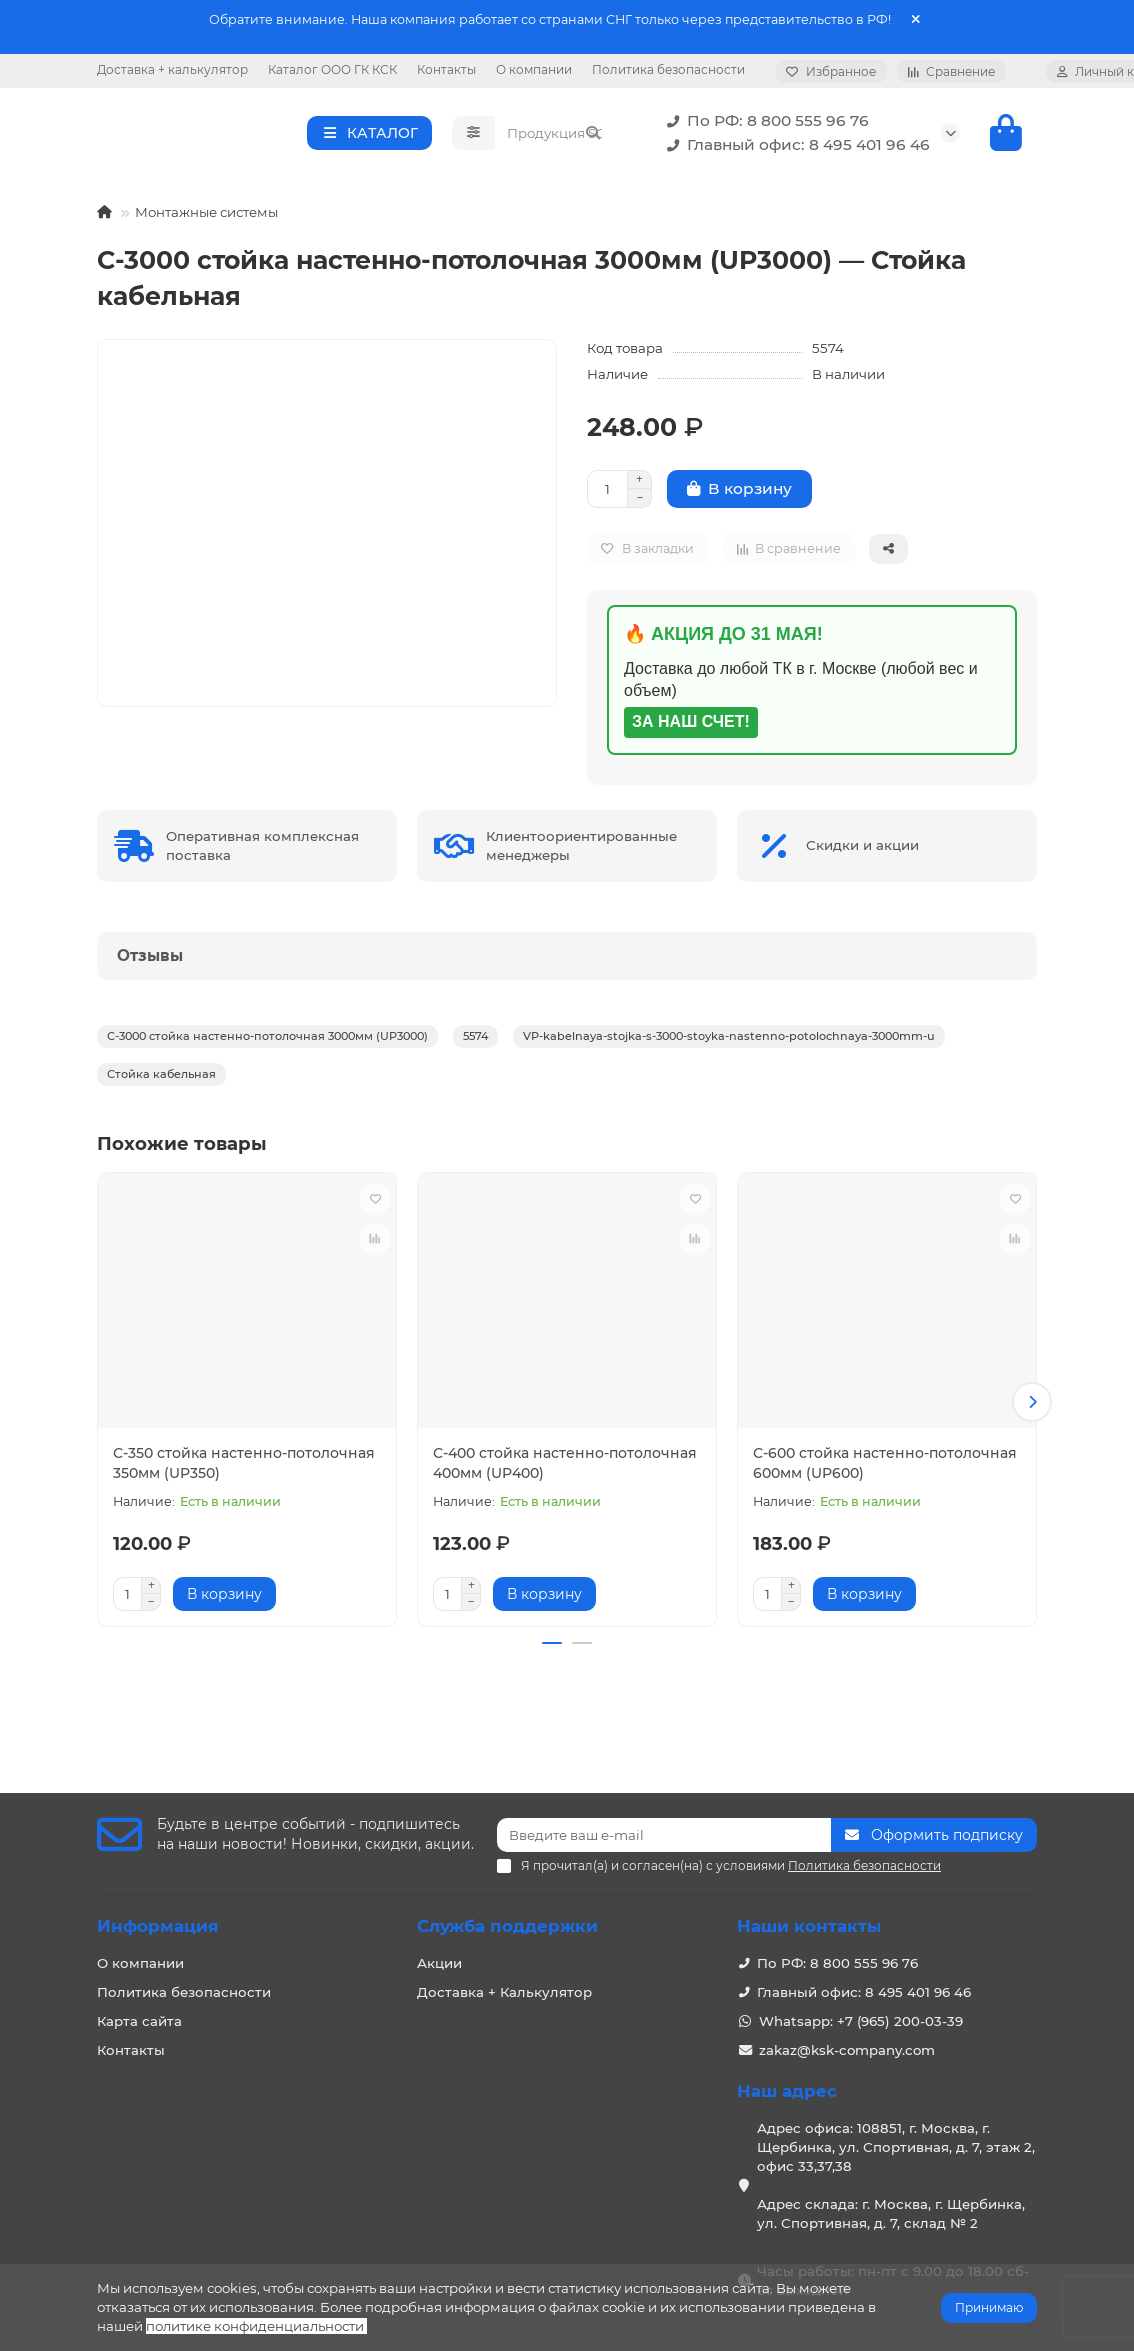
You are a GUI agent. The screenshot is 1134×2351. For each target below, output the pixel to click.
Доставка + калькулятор (172, 69)
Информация (158, 1927)
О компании (534, 69)
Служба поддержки (507, 1927)
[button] (1032, 1497)
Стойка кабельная (161, 1172)
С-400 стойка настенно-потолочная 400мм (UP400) (565, 1561)
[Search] (554, 182)
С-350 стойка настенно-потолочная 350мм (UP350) (244, 1561)
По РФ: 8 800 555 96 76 (764, 170)
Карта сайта (139, 2022)
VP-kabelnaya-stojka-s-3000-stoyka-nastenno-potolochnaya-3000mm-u (729, 1134)
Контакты (446, 69)
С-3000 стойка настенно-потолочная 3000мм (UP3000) (267, 1134)
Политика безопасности (668, 69)
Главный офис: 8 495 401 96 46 (794, 194)
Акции (439, 1964)
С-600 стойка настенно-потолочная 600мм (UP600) (885, 1561)
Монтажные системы (206, 310)
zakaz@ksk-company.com (847, 2051)
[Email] (664, 1836)
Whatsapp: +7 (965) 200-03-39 (861, 2022)
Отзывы (150, 1053)
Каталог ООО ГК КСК (332, 69)
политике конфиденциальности (255, 2326)
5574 (475, 1134)
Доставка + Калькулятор (504, 1993)
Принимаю (989, 2307)
